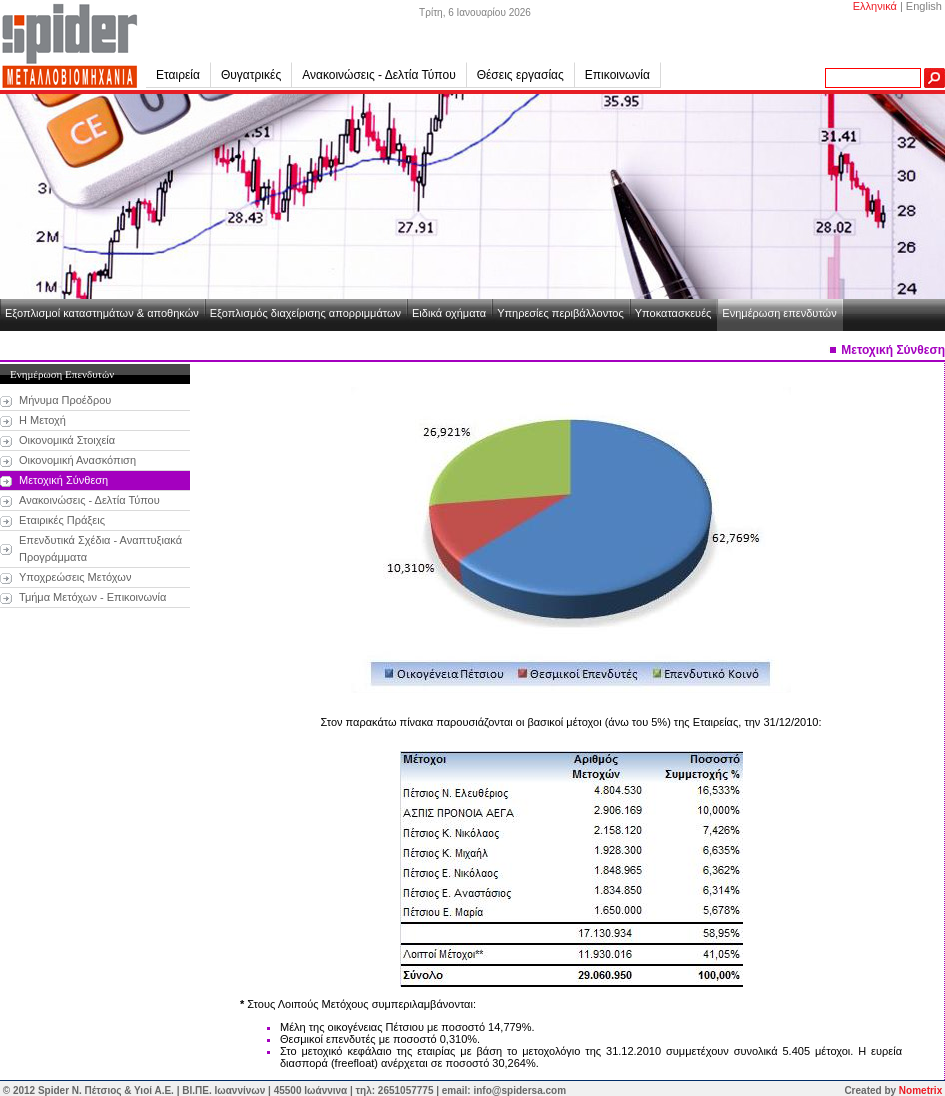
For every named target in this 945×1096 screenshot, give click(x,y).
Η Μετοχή (42, 420)
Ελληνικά (875, 6)
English (924, 6)
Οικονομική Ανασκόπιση (77, 460)
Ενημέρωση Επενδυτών (62, 374)
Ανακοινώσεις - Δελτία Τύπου (379, 75)
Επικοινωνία (617, 75)
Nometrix (920, 1090)
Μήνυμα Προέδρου (65, 400)
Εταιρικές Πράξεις (62, 520)
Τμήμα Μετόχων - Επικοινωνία (92, 597)
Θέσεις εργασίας (520, 75)
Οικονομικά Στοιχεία (67, 440)
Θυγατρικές (256, 75)
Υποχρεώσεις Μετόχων (75, 577)
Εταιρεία (183, 75)
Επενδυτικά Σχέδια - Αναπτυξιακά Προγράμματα (100, 548)
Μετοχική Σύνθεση (63, 480)
